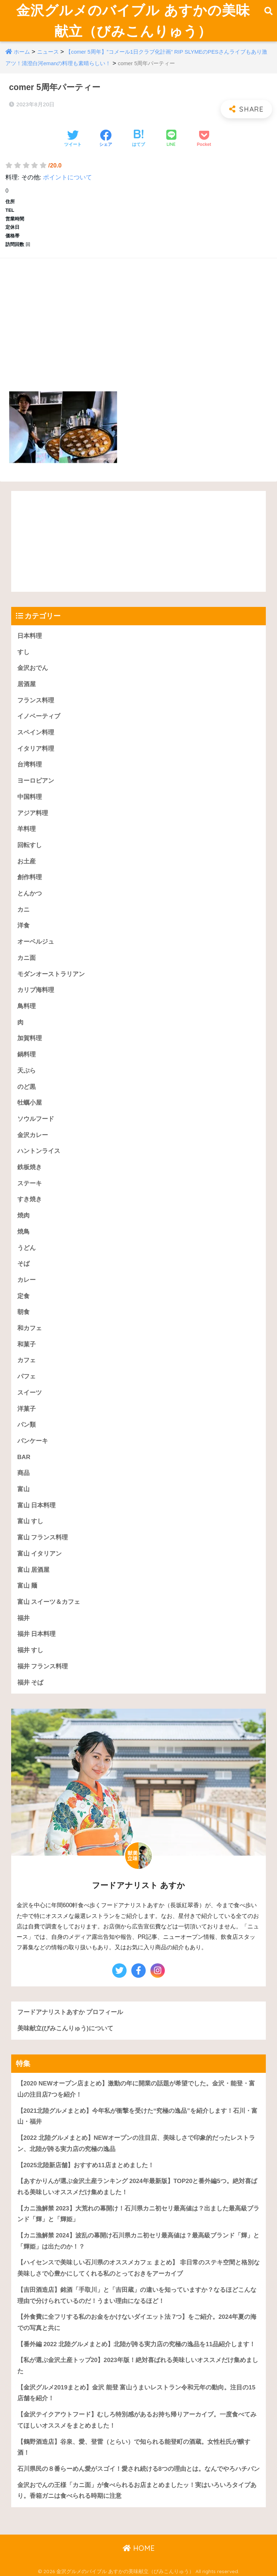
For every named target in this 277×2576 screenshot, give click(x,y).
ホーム (22, 52)
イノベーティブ (38, 716)
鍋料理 (26, 1054)
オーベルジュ (35, 941)
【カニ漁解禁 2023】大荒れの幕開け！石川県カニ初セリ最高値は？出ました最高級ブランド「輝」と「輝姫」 (138, 2214)
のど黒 (26, 1086)
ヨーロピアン (35, 780)
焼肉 (23, 1215)
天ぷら (26, 1070)
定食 (23, 1296)
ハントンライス (38, 1151)
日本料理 (29, 635)
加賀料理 (29, 1038)
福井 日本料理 (36, 1634)
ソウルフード (35, 1118)
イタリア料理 (35, 748)
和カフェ (29, 1328)
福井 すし (30, 1650)
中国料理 (29, 796)
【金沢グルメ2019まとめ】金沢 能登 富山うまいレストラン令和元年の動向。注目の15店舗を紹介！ (136, 2393)
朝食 (23, 1312)
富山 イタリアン (39, 1553)
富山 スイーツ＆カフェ (48, 1601)
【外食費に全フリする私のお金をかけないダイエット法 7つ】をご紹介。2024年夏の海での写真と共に (136, 2322)
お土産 (26, 861)
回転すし (29, 845)
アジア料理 (32, 813)
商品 (23, 1473)
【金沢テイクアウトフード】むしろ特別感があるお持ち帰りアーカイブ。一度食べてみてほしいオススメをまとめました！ (136, 2420)
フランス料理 (35, 700)
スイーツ (29, 1392)
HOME (139, 2548)
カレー (26, 1279)
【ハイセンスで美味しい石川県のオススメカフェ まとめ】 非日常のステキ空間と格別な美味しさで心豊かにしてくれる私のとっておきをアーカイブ (138, 2268)
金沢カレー (32, 1135)
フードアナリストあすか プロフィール (70, 2012)
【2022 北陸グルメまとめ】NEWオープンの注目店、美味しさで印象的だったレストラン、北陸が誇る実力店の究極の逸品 (136, 2143)
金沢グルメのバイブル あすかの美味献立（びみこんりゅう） (133, 20)
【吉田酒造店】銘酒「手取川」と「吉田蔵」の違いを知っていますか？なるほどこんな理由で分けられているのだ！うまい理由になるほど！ (136, 2295)
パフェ (26, 1376)
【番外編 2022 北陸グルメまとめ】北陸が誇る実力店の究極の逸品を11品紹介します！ (136, 2344)
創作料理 (29, 877)
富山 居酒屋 (33, 1569)
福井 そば (30, 1682)
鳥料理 (26, 1006)
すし (23, 652)
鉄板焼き (29, 1167)
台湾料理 (29, 764)
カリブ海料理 (35, 990)
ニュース (48, 52)
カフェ (26, 1360)
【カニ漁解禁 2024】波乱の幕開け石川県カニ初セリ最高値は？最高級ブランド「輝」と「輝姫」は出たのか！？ (138, 2241)
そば (23, 1263)
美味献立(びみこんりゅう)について (65, 2028)
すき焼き (29, 1199)
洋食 (23, 925)
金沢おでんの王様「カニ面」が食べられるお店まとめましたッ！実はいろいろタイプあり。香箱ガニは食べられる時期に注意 (136, 2491)
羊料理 (26, 829)
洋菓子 (26, 1408)
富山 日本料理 (36, 1505)
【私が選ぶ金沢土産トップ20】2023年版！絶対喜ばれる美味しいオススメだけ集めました (137, 2366)
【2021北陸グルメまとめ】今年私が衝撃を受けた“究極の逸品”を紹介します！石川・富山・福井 (137, 2116)
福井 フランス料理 (42, 1666)
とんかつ (29, 893)
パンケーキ (32, 1440)
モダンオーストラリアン (51, 974)
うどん (26, 1247)
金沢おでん (32, 668)
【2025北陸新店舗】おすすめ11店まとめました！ (85, 2165)
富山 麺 (27, 1585)
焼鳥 (23, 1231)
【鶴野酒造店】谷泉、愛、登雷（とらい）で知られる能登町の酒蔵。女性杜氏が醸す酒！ (133, 2447)
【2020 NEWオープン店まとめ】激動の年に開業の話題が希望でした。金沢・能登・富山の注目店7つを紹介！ (136, 2089)
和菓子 (26, 1344)
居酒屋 (26, 684)
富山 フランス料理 (42, 1537)
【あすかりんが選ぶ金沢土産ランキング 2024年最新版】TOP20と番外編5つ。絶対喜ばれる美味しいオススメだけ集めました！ (137, 2187)
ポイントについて (67, 177)
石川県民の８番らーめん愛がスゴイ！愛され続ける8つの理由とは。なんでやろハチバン (138, 2468)
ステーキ (29, 1183)
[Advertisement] (138, 316)
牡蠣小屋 (29, 1102)
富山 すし (30, 1521)
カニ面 (26, 957)
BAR (23, 1457)
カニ (23, 909)
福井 (23, 1618)
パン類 (26, 1424)
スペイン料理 (35, 732)
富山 (23, 1489)
